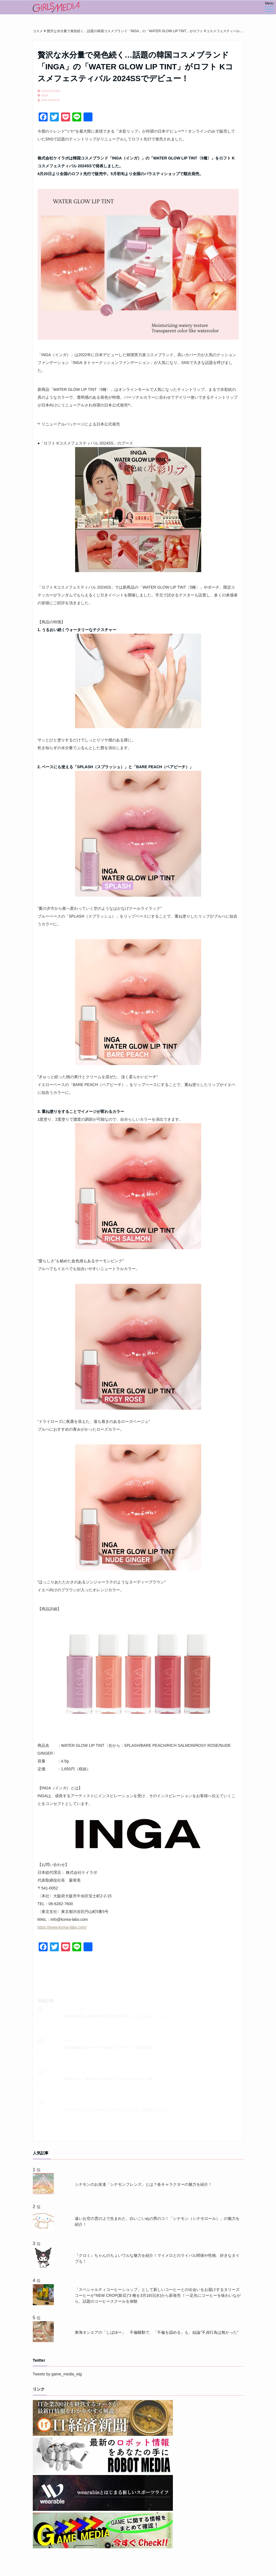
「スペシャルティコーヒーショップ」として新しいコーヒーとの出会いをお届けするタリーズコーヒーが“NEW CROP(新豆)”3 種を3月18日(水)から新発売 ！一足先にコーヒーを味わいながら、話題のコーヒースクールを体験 (158, 2295)
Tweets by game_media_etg (57, 2374)
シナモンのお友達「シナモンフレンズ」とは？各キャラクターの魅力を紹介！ (143, 2184)
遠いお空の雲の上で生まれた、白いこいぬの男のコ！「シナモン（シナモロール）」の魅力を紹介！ (157, 2221)
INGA (44, 95)
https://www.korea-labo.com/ (62, 1927)
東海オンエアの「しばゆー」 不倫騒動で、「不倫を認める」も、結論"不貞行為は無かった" (156, 2332)
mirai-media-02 (50, 100)
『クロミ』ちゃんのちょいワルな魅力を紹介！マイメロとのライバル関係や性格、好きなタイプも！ (157, 2258)
